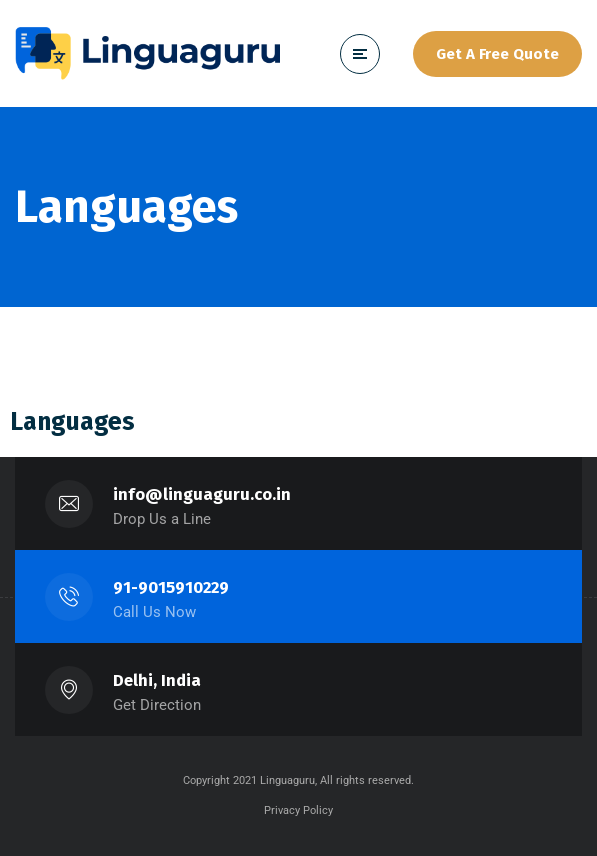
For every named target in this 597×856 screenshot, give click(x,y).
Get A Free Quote (497, 54)
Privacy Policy (298, 810)
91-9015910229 (171, 587)
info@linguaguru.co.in (202, 494)
